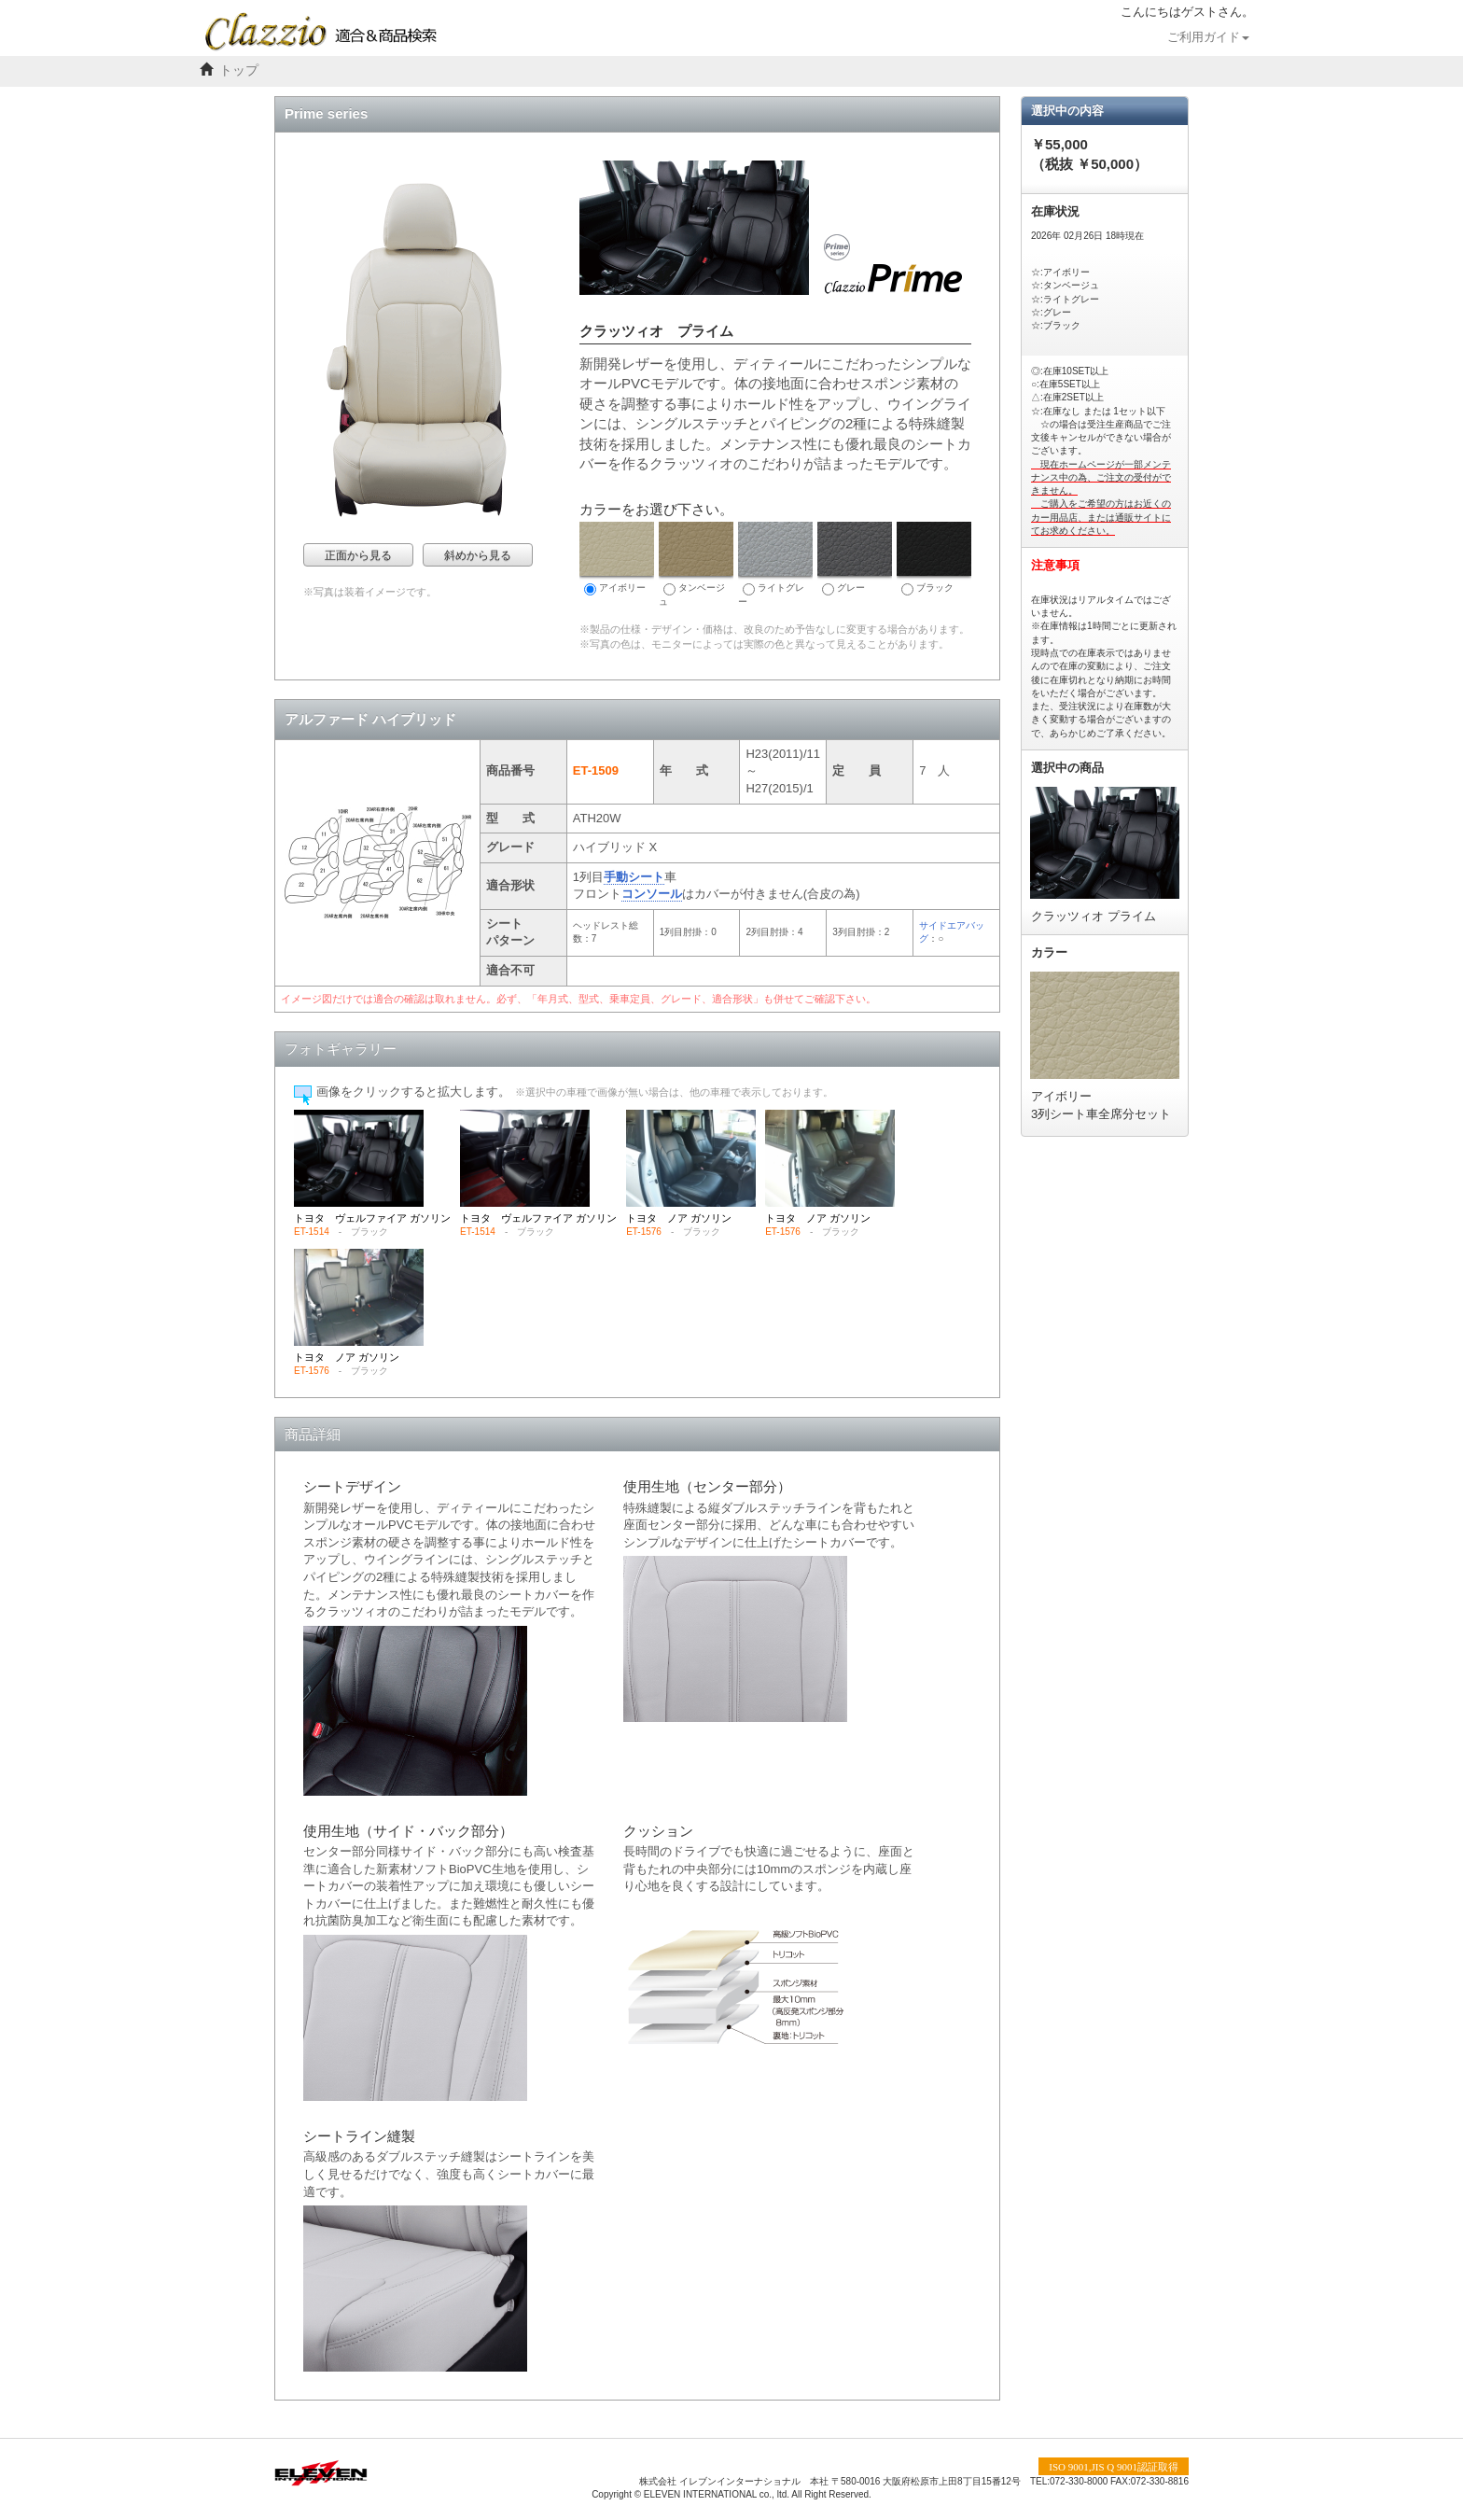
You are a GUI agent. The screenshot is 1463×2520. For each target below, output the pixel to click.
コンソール (651, 894)
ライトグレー (775, 564)
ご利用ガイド (1208, 37)
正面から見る (358, 555)
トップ (238, 70)
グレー (854, 558)
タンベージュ (696, 564)
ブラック (934, 558)
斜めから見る (477, 555)
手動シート (634, 877)
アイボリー (616, 558)
